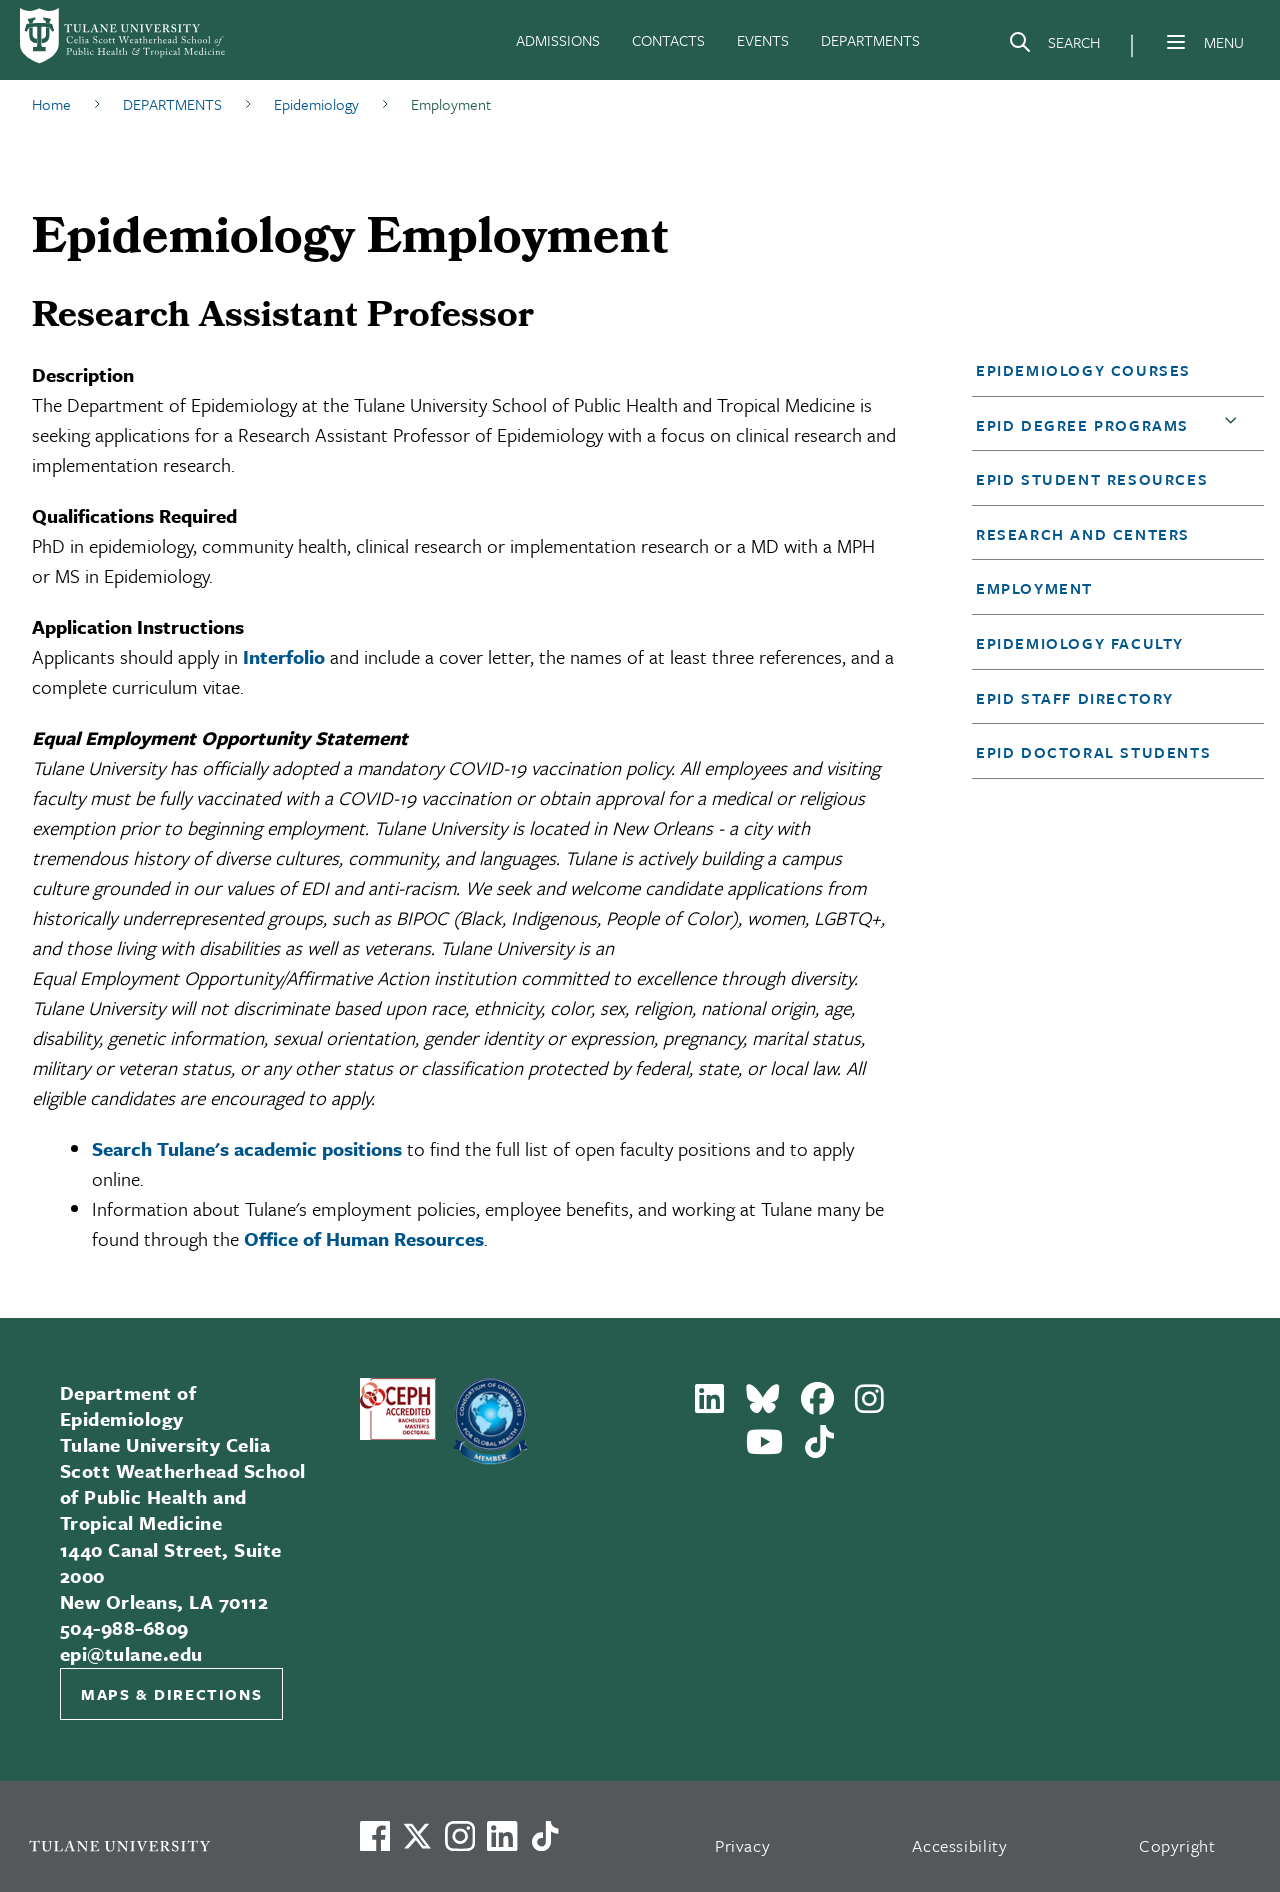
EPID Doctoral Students (1093, 752)
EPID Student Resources (1092, 479)
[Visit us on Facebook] (375, 1836)
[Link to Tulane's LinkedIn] (502, 1836)
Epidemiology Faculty (1080, 643)
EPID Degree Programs (1082, 425)
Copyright (1177, 1845)
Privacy (743, 1845)
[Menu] (1176, 42)
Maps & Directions (171, 1694)
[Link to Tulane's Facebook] (460, 1836)
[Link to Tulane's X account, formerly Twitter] (417, 1836)
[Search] (1054, 46)
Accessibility (960, 1845)
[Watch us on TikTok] (545, 1836)
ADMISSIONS (558, 40)
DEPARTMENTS (870, 40)
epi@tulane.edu (131, 1653)
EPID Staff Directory (1075, 698)
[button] (1106, 370)
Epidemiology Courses (1083, 370)
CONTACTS (668, 40)
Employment (1034, 588)
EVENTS (763, 40)
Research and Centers (1083, 534)
